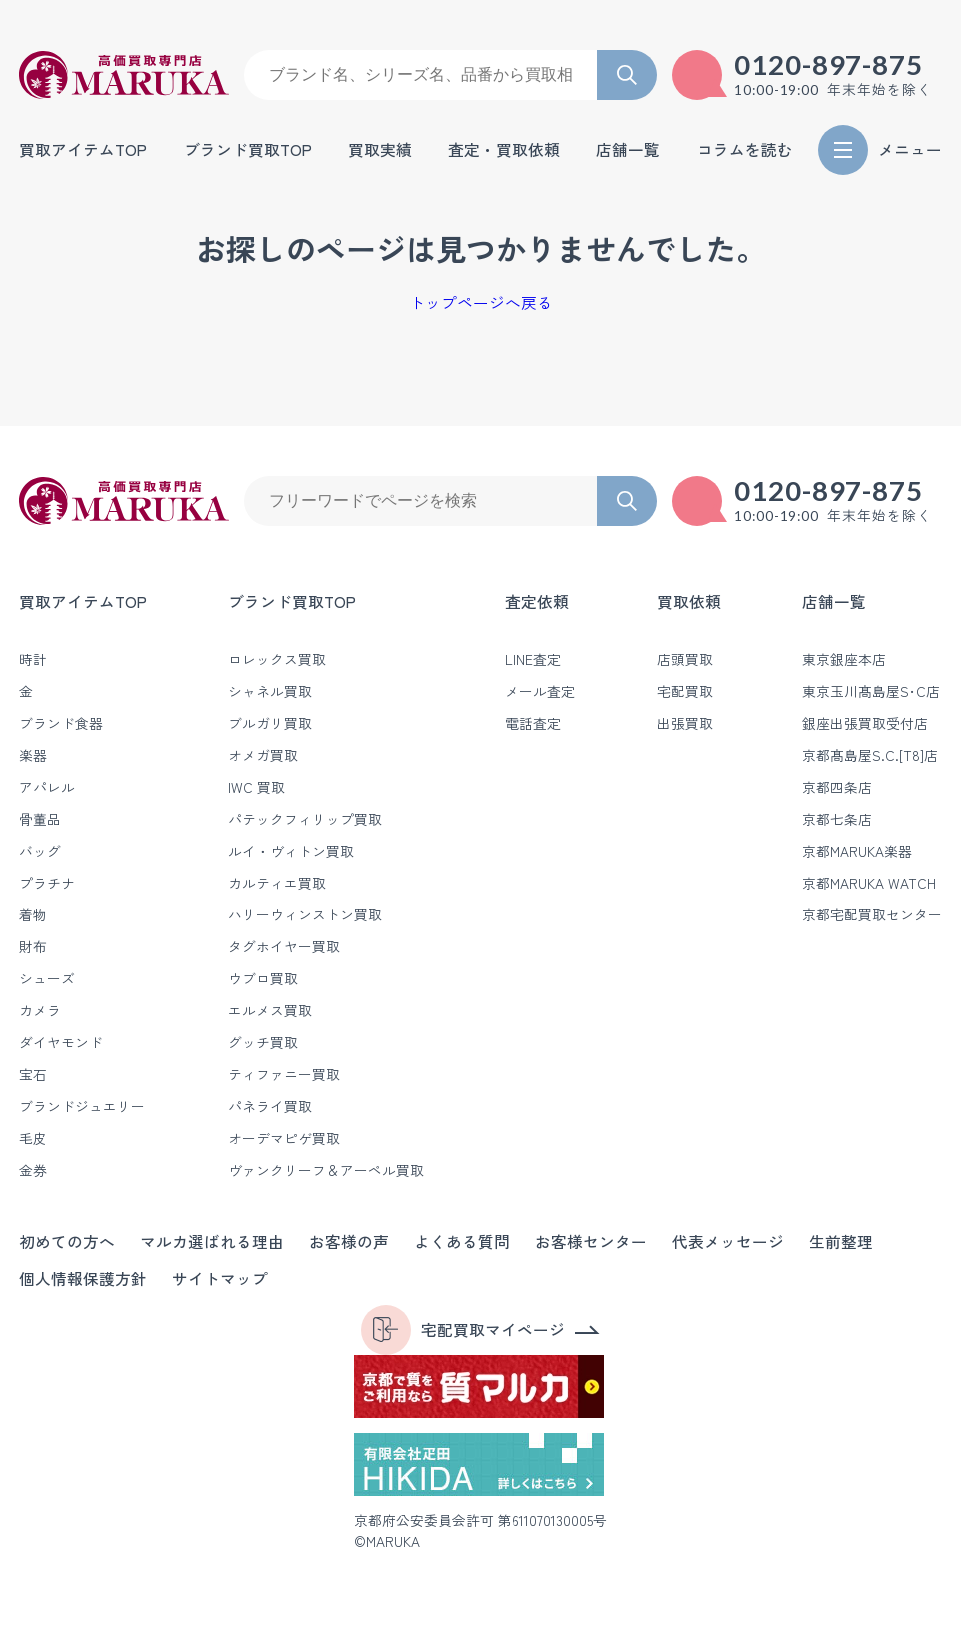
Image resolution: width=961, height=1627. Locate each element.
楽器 (33, 755)
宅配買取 (685, 691)
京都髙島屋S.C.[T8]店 (870, 755)
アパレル (47, 787)
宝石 (33, 1074)
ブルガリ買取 (270, 723)
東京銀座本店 (844, 659)
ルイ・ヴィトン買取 (291, 851)
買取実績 (380, 150)
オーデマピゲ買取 (284, 1138)
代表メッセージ (728, 1241)
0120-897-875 (829, 64)
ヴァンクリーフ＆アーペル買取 (326, 1170)
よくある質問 (462, 1241)
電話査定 (533, 723)
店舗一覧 (834, 601)
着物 (33, 914)
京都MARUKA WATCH (869, 883)
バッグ (40, 851)
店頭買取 (685, 659)
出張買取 (685, 723)
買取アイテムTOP (83, 150)
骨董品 (40, 819)
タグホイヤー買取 (284, 946)
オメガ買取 (263, 755)
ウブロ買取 (263, 978)
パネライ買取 (270, 1106)
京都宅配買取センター (872, 914)
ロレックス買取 (277, 659)
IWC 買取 (256, 787)
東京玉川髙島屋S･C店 (871, 691)
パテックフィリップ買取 (305, 819)
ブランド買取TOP (248, 150)
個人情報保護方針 (83, 1278)
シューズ (47, 978)
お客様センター (591, 1241)
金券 (33, 1170)
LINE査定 (533, 659)
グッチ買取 (263, 1042)
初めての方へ (67, 1241)
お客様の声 (349, 1241)
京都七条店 (837, 819)
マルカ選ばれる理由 (212, 1241)
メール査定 (540, 691)
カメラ (40, 1010)
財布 (33, 946)
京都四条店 (837, 787)
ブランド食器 (61, 723)
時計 (33, 659)
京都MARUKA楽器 (857, 851)
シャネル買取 (270, 691)
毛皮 (33, 1138)
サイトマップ (220, 1278)
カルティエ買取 (277, 883)
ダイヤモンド (61, 1042)
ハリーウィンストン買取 (305, 914)
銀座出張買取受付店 (865, 723)
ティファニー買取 (284, 1074)
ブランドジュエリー (82, 1106)
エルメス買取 (270, 1010)
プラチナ (47, 883)
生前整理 (841, 1241)
